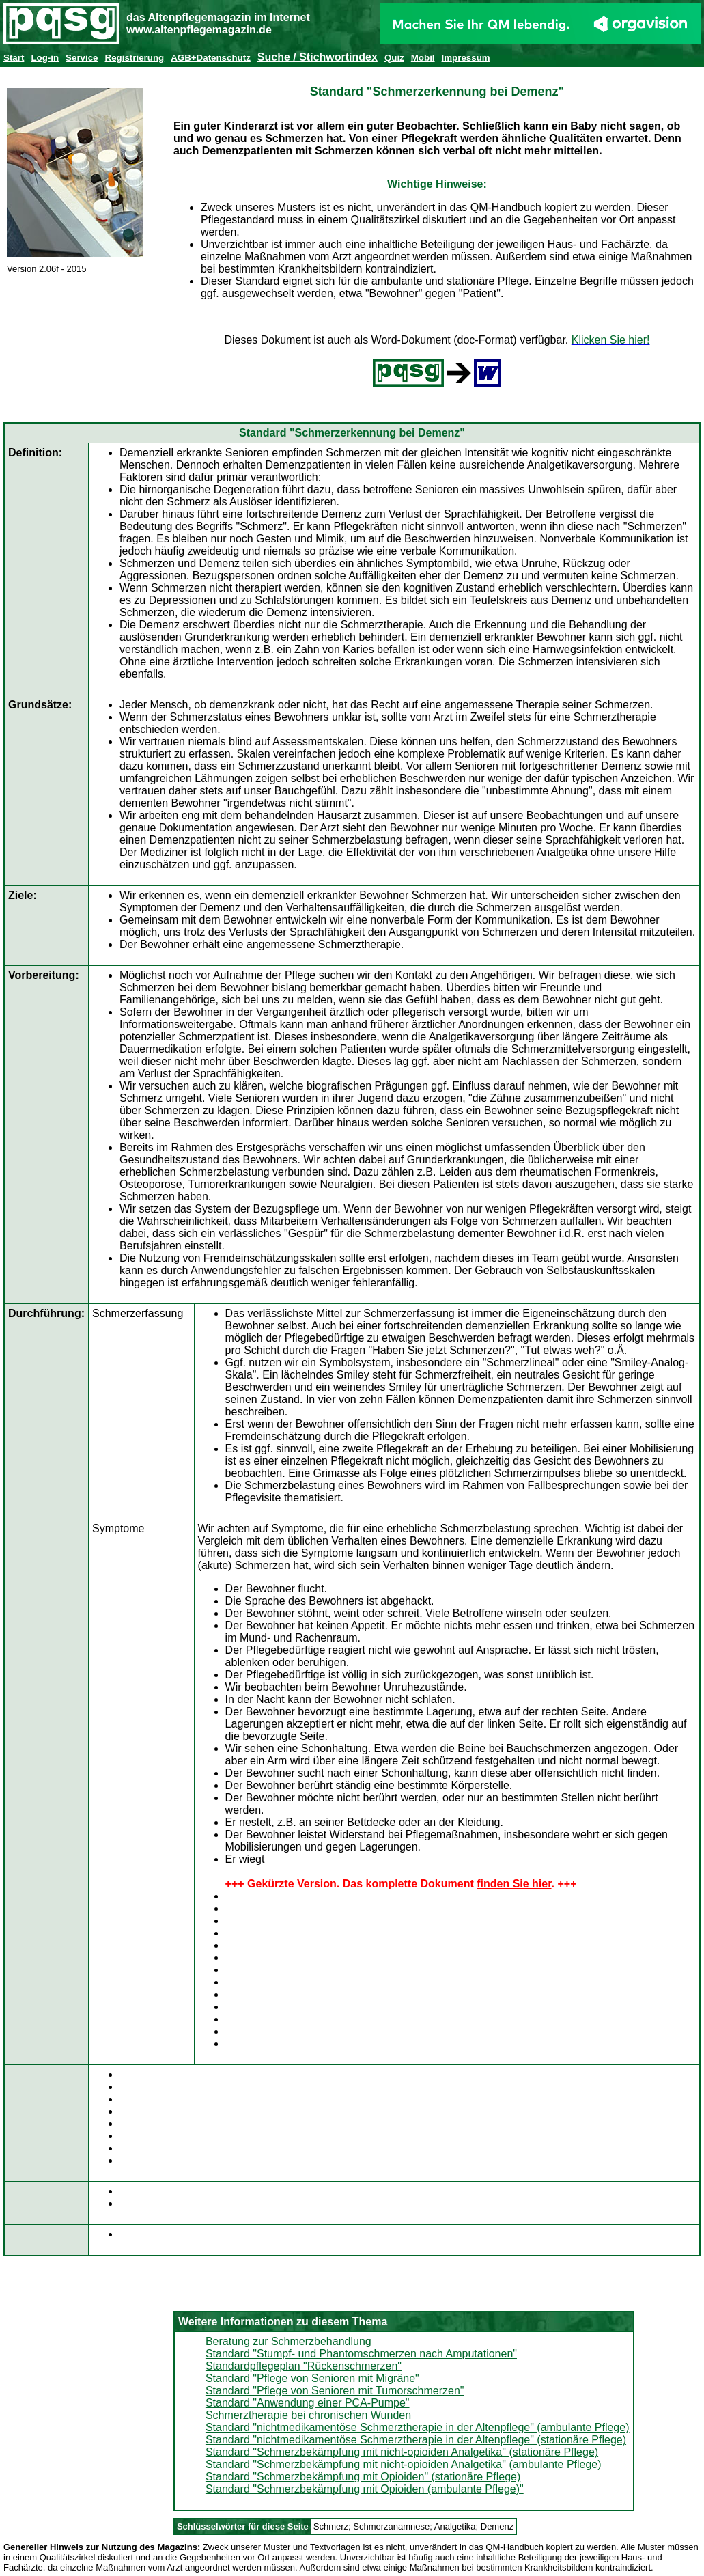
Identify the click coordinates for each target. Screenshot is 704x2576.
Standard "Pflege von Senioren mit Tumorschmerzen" (335, 2390)
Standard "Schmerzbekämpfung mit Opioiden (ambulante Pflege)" (365, 2489)
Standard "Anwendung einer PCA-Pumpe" (308, 2403)
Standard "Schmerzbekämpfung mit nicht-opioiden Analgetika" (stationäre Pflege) (402, 2452)
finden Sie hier (514, 1883)
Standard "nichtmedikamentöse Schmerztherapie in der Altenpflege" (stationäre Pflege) (416, 2440)
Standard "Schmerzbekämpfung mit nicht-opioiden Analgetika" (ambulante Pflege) (404, 2464)
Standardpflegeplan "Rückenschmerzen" (304, 2366)
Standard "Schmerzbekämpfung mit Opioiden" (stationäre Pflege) (363, 2476)
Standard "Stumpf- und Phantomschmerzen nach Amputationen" (361, 2353)
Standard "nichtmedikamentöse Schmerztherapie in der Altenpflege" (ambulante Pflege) (418, 2427)
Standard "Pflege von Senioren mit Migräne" (312, 2378)
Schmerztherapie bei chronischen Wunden (308, 2415)
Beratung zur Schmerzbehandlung (288, 2341)
